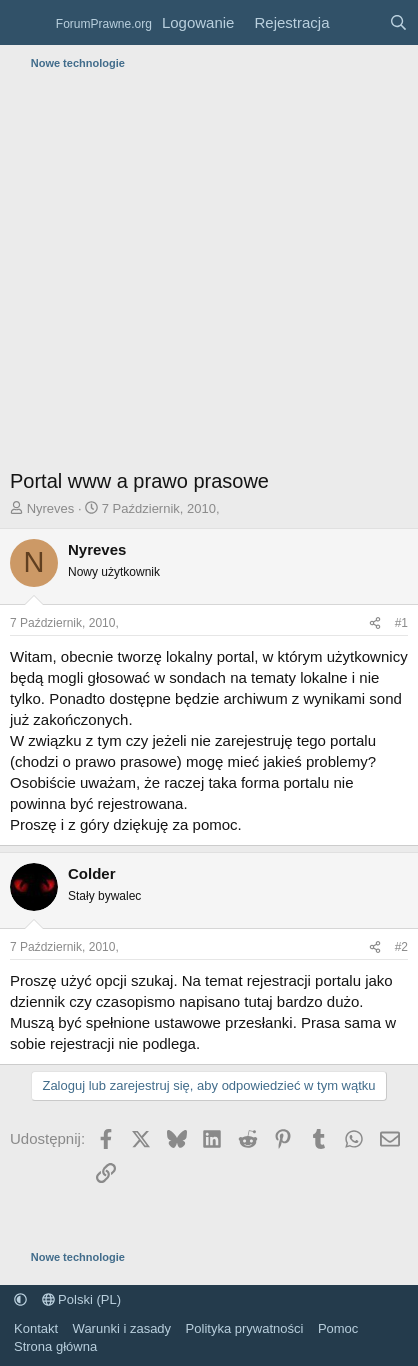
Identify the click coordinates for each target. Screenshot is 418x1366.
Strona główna (55, 1346)
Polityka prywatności (245, 1328)
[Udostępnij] (375, 623)
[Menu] (27, 23)
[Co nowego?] (358, 22)
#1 (401, 623)
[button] (20, 1299)
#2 (401, 947)
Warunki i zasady (122, 1328)
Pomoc (338, 1328)
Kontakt (36, 1328)
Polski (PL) (81, 1299)
